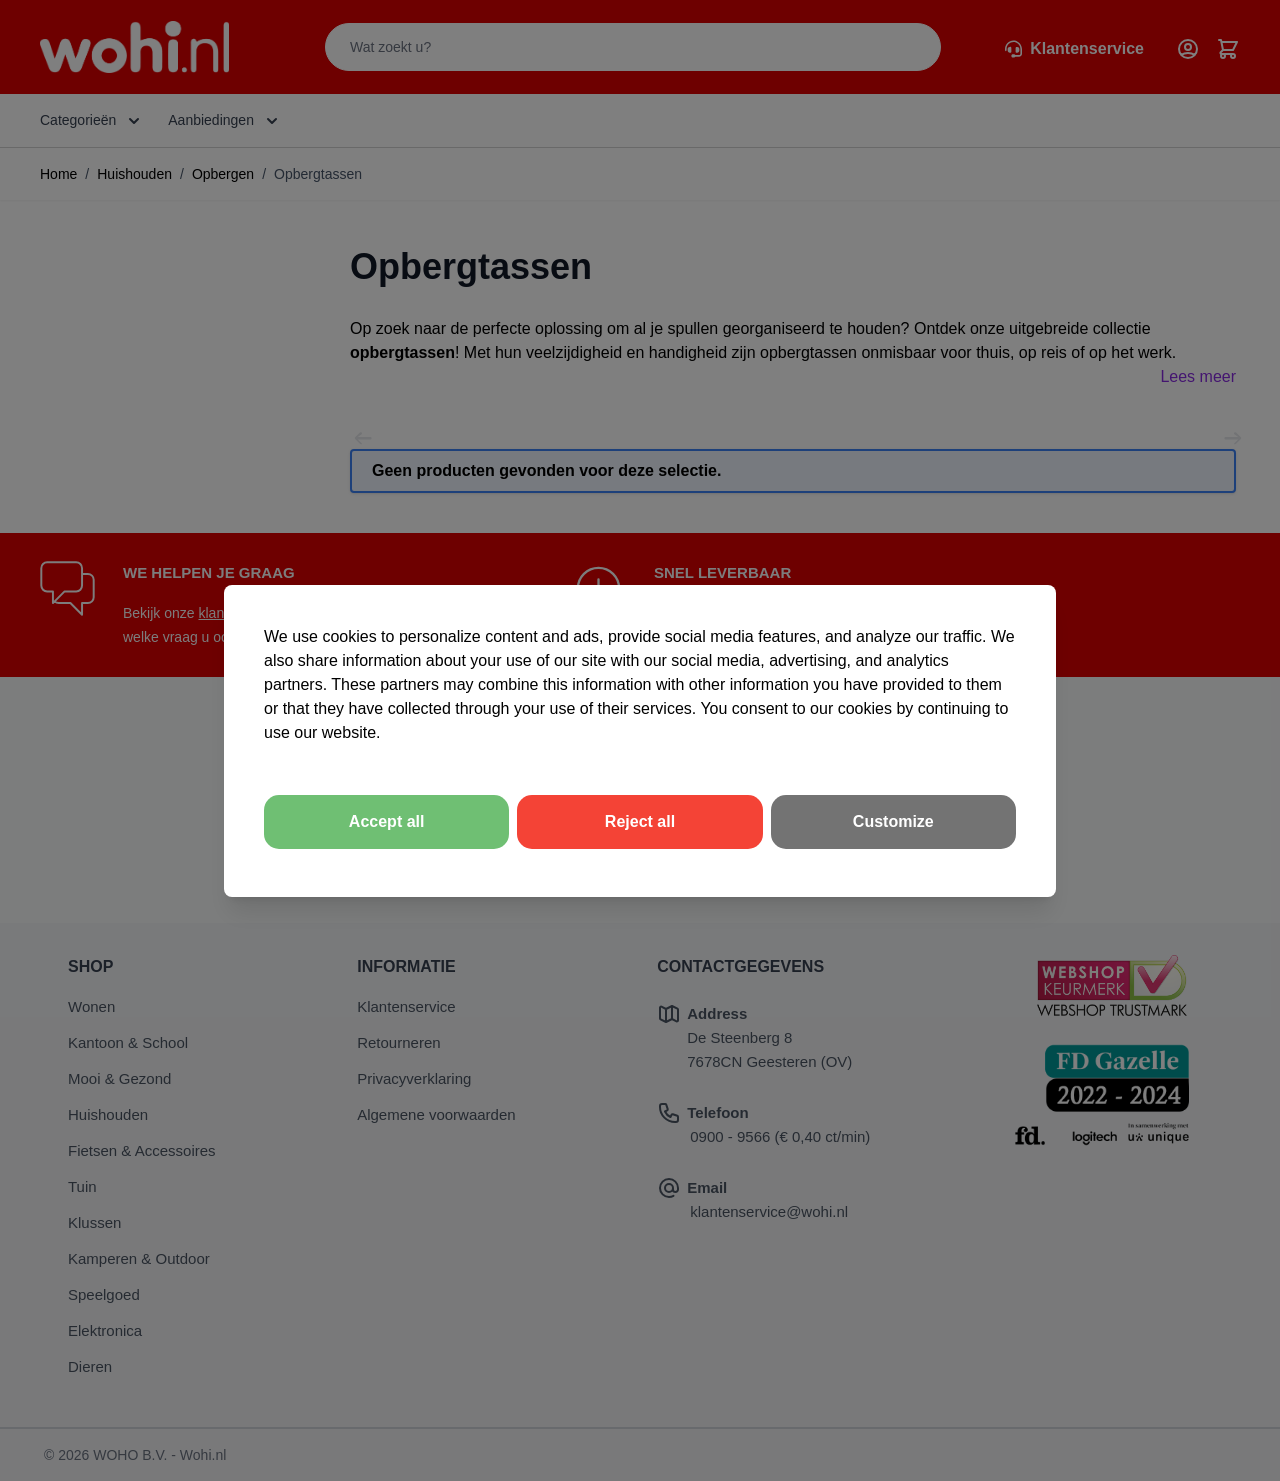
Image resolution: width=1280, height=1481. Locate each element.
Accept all (387, 821)
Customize (893, 821)
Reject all (640, 821)
